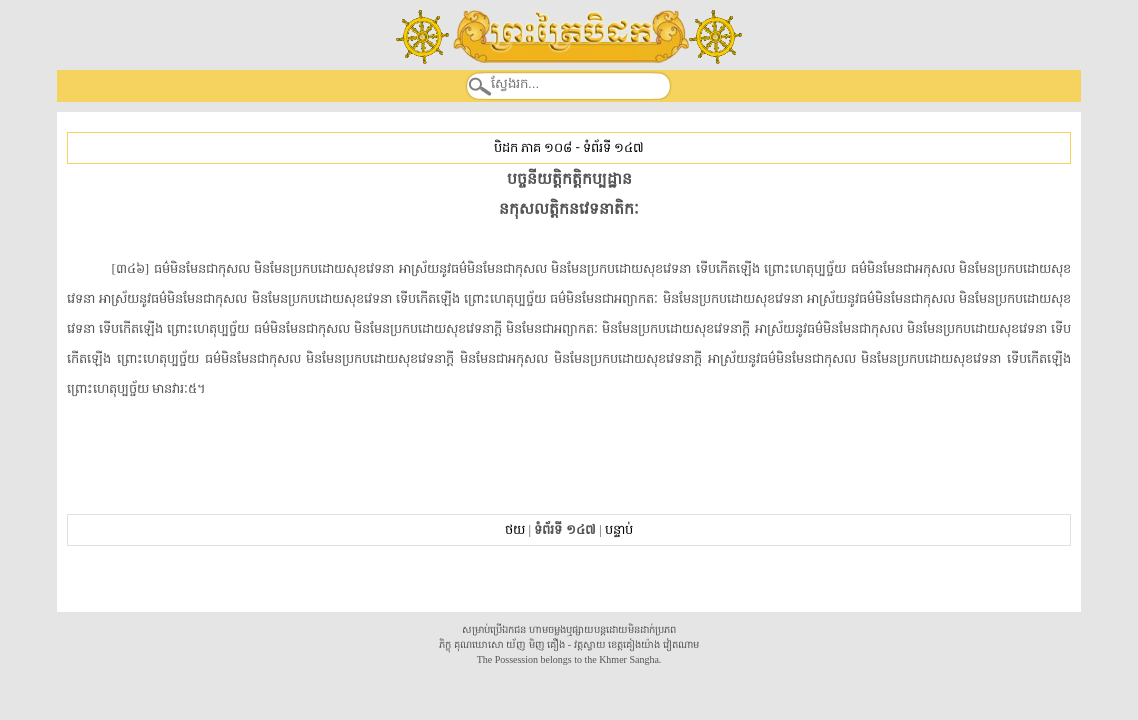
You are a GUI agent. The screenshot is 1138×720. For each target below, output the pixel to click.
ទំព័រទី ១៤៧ (613, 147)
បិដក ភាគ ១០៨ (533, 147)
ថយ (515, 529)
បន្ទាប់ (619, 529)
